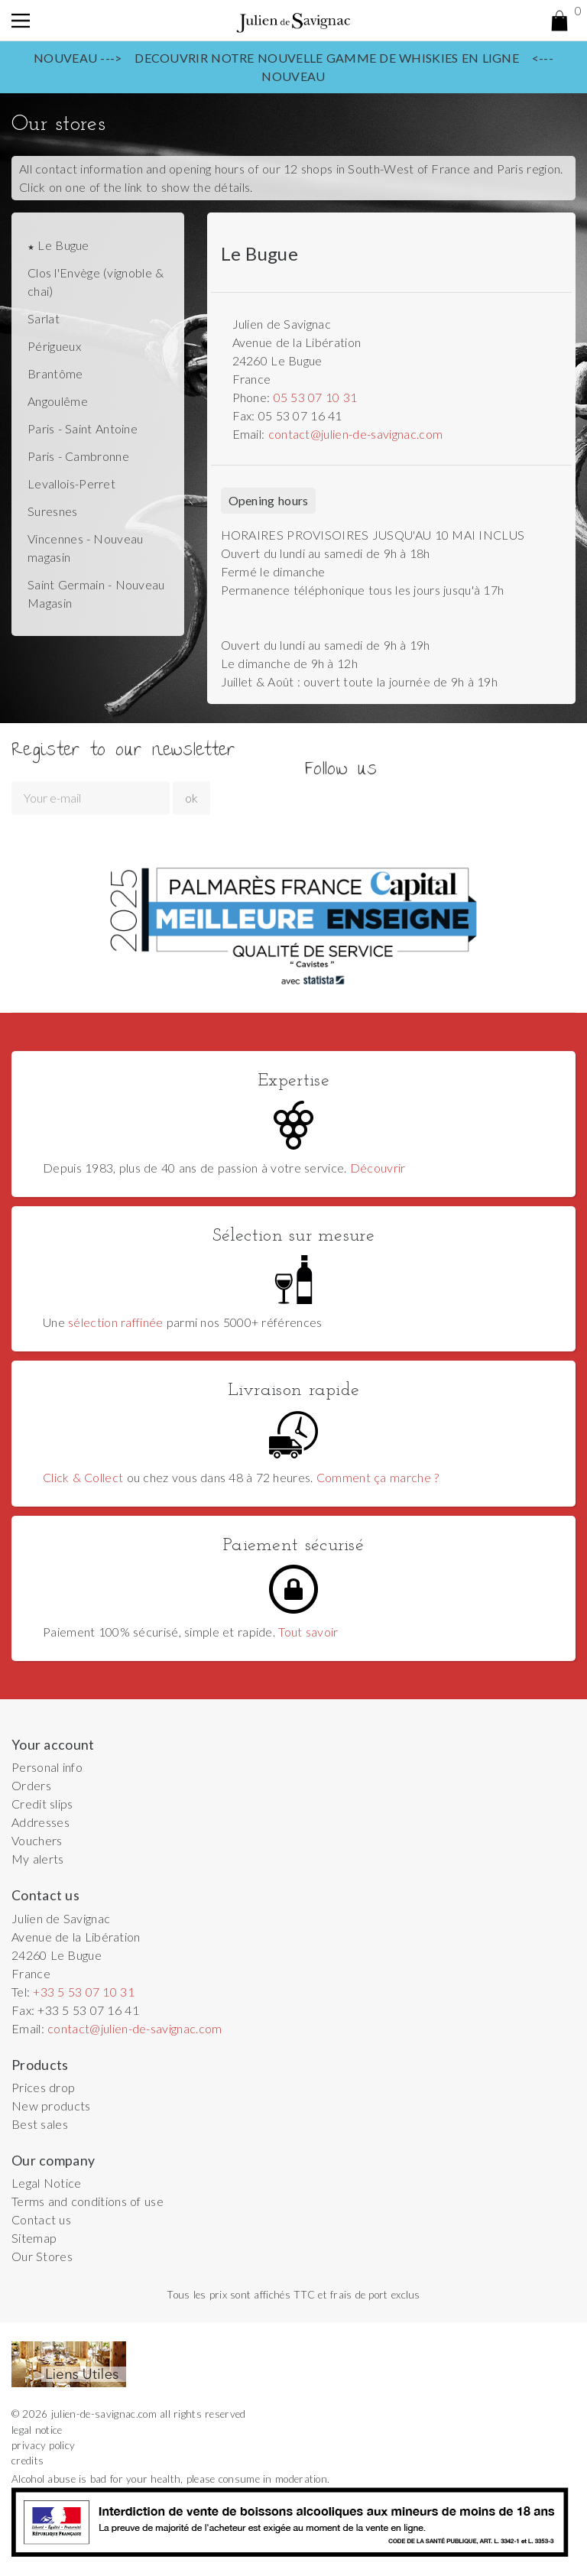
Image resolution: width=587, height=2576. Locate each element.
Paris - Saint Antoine (83, 428)
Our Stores (42, 2256)
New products (51, 2105)
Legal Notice (46, 2182)
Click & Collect (83, 1477)
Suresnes (53, 511)
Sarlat (44, 318)
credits (27, 2460)
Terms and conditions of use (87, 2201)
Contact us (41, 2219)
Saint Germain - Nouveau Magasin (96, 593)
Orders (31, 1785)
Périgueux (54, 346)
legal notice (37, 2430)
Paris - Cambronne (78, 456)
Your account (53, 1745)
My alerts (37, 1858)
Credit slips (42, 1803)
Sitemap (34, 2237)
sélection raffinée (116, 1322)
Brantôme (55, 373)
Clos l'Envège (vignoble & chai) (96, 281)
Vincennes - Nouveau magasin (86, 547)
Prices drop (43, 2087)
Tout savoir (308, 1631)
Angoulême (58, 401)
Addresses (40, 1822)
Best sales (39, 2124)
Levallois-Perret (71, 483)
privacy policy (43, 2445)
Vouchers (37, 1840)
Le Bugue (61, 245)
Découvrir (378, 1167)
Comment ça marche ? (377, 1477)
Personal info (47, 1767)
